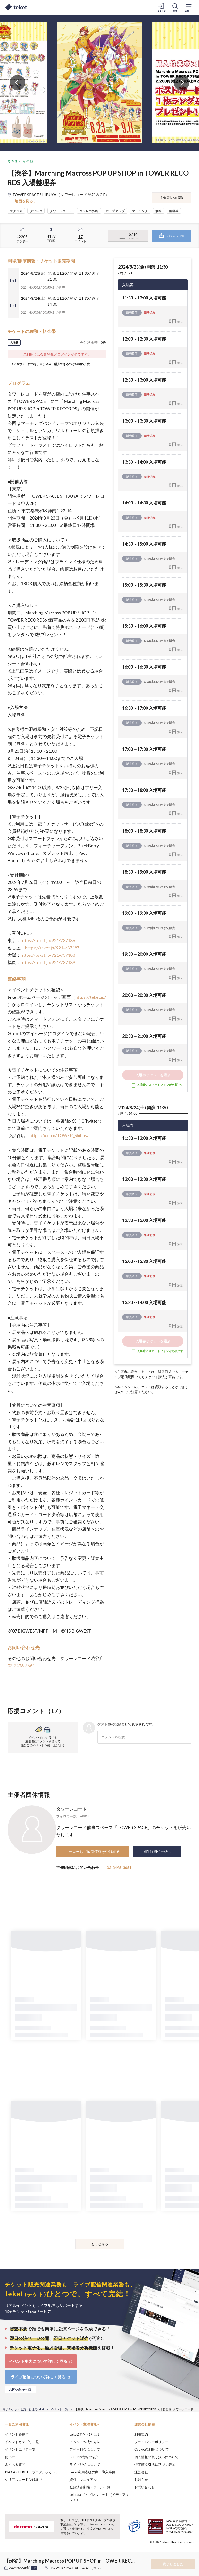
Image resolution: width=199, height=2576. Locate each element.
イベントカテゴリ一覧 (22, 2442)
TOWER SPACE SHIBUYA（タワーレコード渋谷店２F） (93, 2568)
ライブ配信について (84, 2464)
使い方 (10, 2457)
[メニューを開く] (188, 7)
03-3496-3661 (21, 1665)
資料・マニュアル (83, 2479)
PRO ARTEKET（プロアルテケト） (32, 2472)
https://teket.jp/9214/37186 (48, 940)
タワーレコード (71, 1809)
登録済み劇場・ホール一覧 (89, 2487)
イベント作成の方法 (84, 2442)
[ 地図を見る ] (23, 201)
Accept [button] (182, 2552)
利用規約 (141, 2434)
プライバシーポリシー (151, 2442)
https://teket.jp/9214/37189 (48, 962)
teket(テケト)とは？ (84, 2434)
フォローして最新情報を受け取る (92, 1851)
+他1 (34, 2568)
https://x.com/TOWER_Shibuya (59, 1135)
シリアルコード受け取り (23, 2479)
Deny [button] (157, 2552)
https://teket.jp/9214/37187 (52, 947)
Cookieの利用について (151, 2449)
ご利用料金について (84, 2449)
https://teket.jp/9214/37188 (48, 955)
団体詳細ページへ (157, 1851)
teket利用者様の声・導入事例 (92, 2472)
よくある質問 (15, 2464)
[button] (6, 2558)
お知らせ (141, 2479)
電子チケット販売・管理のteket (23, 2409)
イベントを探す (17, 2434)
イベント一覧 (59, 2409)
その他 (13, 161)
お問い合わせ (144, 2487)
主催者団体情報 (171, 198)
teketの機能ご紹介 (83, 2457)
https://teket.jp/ (90, 997)
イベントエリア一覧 (20, 2449)
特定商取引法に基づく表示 (154, 2464)
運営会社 (141, 2472)
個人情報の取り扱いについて (156, 2457)
